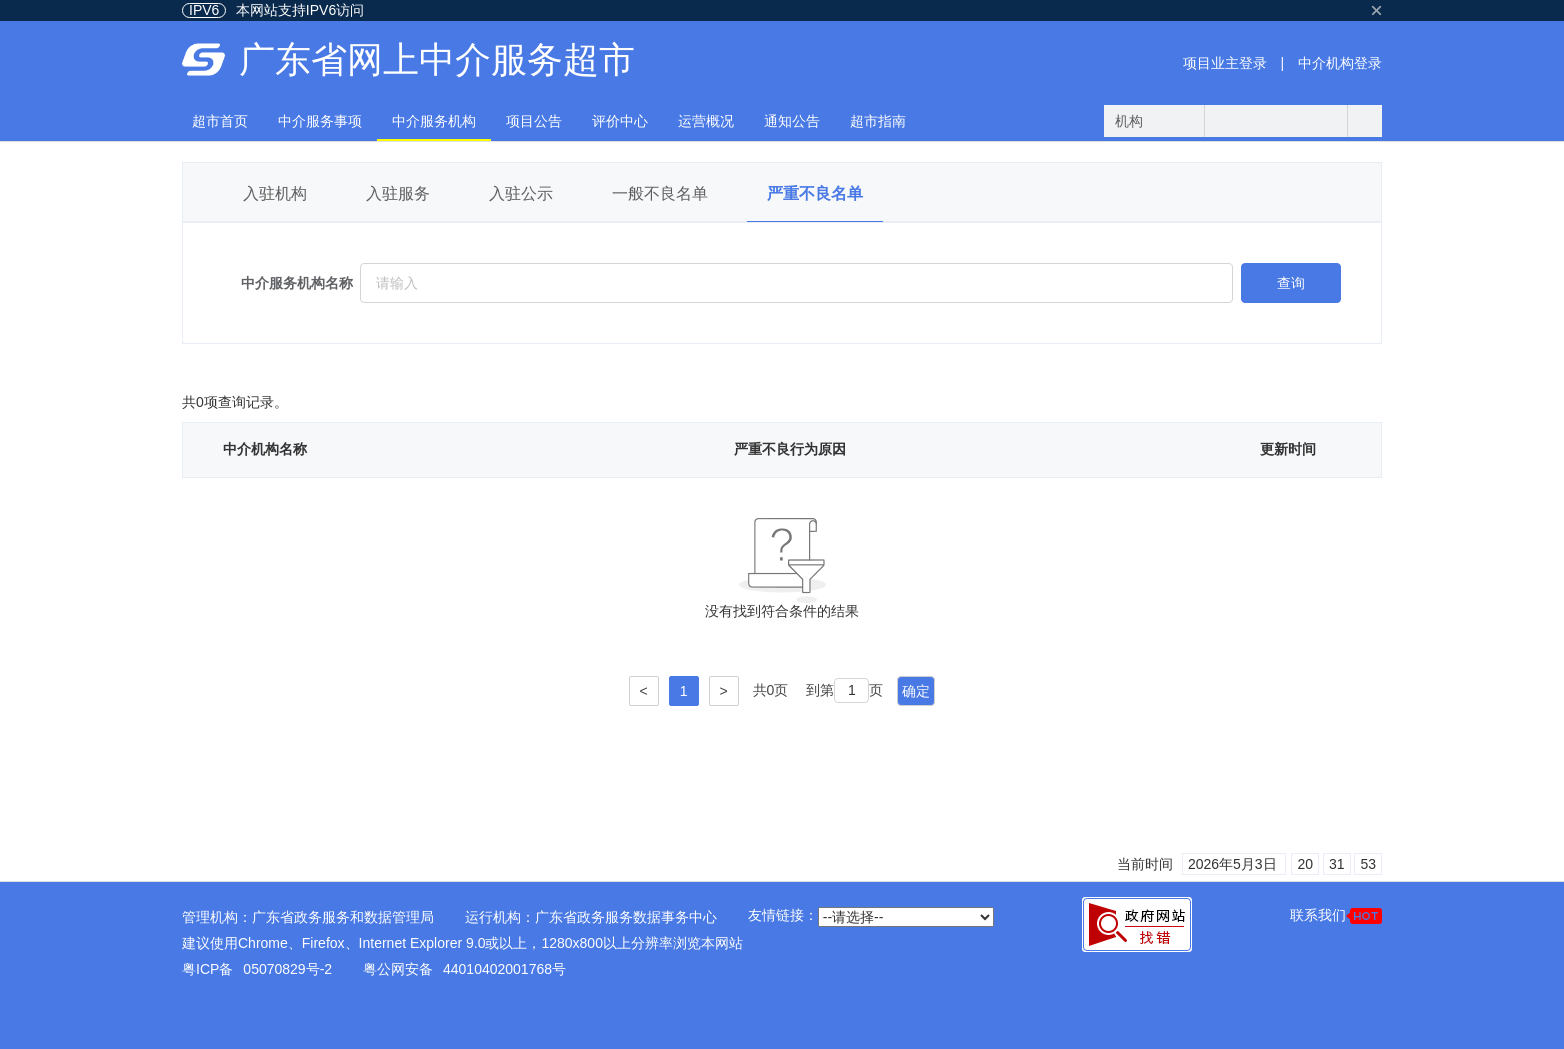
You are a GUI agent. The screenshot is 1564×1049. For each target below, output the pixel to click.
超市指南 (878, 121)
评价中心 (620, 121)
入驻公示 (521, 193)
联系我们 (1336, 915)
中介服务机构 (434, 121)
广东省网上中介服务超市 (437, 59)
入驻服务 (398, 193)
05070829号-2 (287, 969)
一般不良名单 (660, 193)
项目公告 (534, 121)
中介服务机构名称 (297, 283)
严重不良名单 (815, 193)
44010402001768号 (504, 969)
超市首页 (220, 121)
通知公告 (792, 121)
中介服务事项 (320, 121)
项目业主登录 (1225, 63)
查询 (1291, 283)
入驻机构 (275, 193)
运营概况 (706, 121)
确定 (916, 691)
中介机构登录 (1340, 63)
